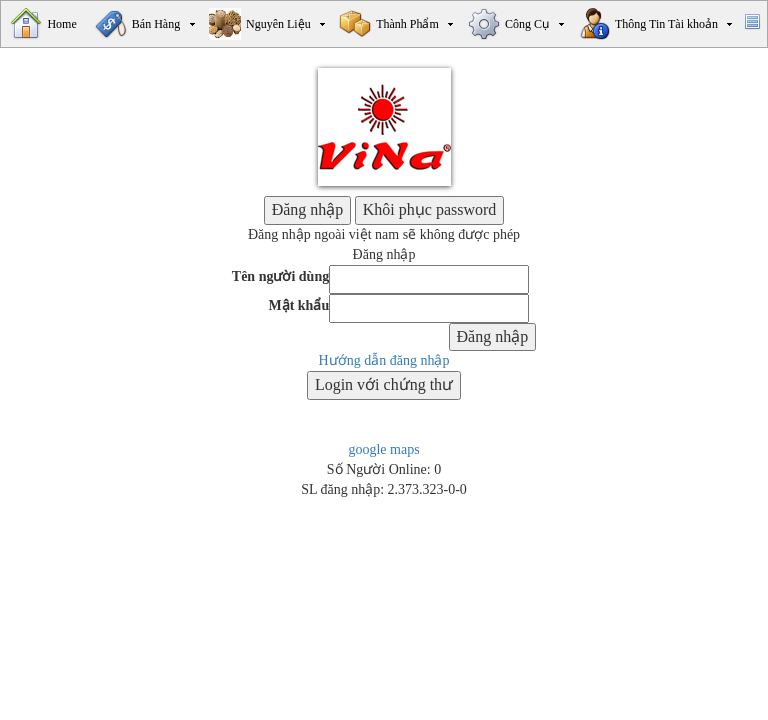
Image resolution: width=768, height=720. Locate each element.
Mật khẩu (298, 305)
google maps (383, 449)
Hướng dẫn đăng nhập (384, 360)
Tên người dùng (280, 276)
